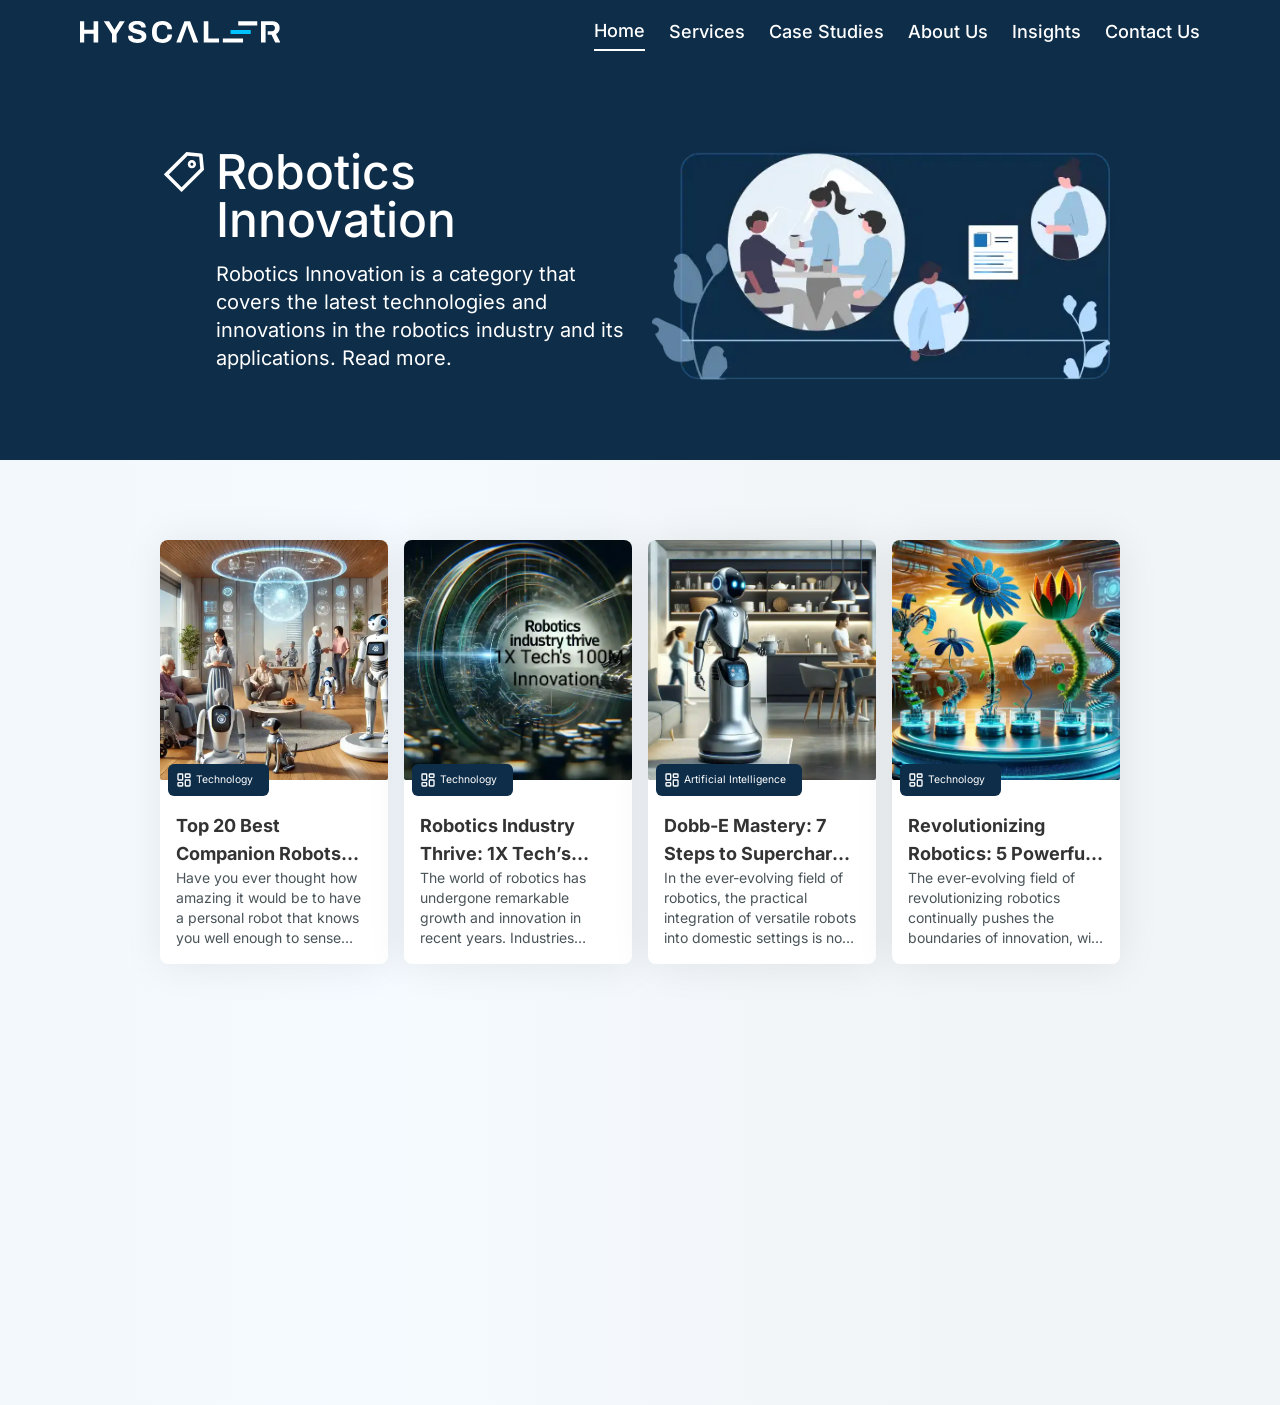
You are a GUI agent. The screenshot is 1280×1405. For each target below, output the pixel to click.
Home (619, 30)
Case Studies (826, 31)
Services (707, 31)
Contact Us (1152, 31)
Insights (1046, 31)
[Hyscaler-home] (180, 32)
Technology (224, 779)
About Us (948, 31)
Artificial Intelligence (735, 779)
